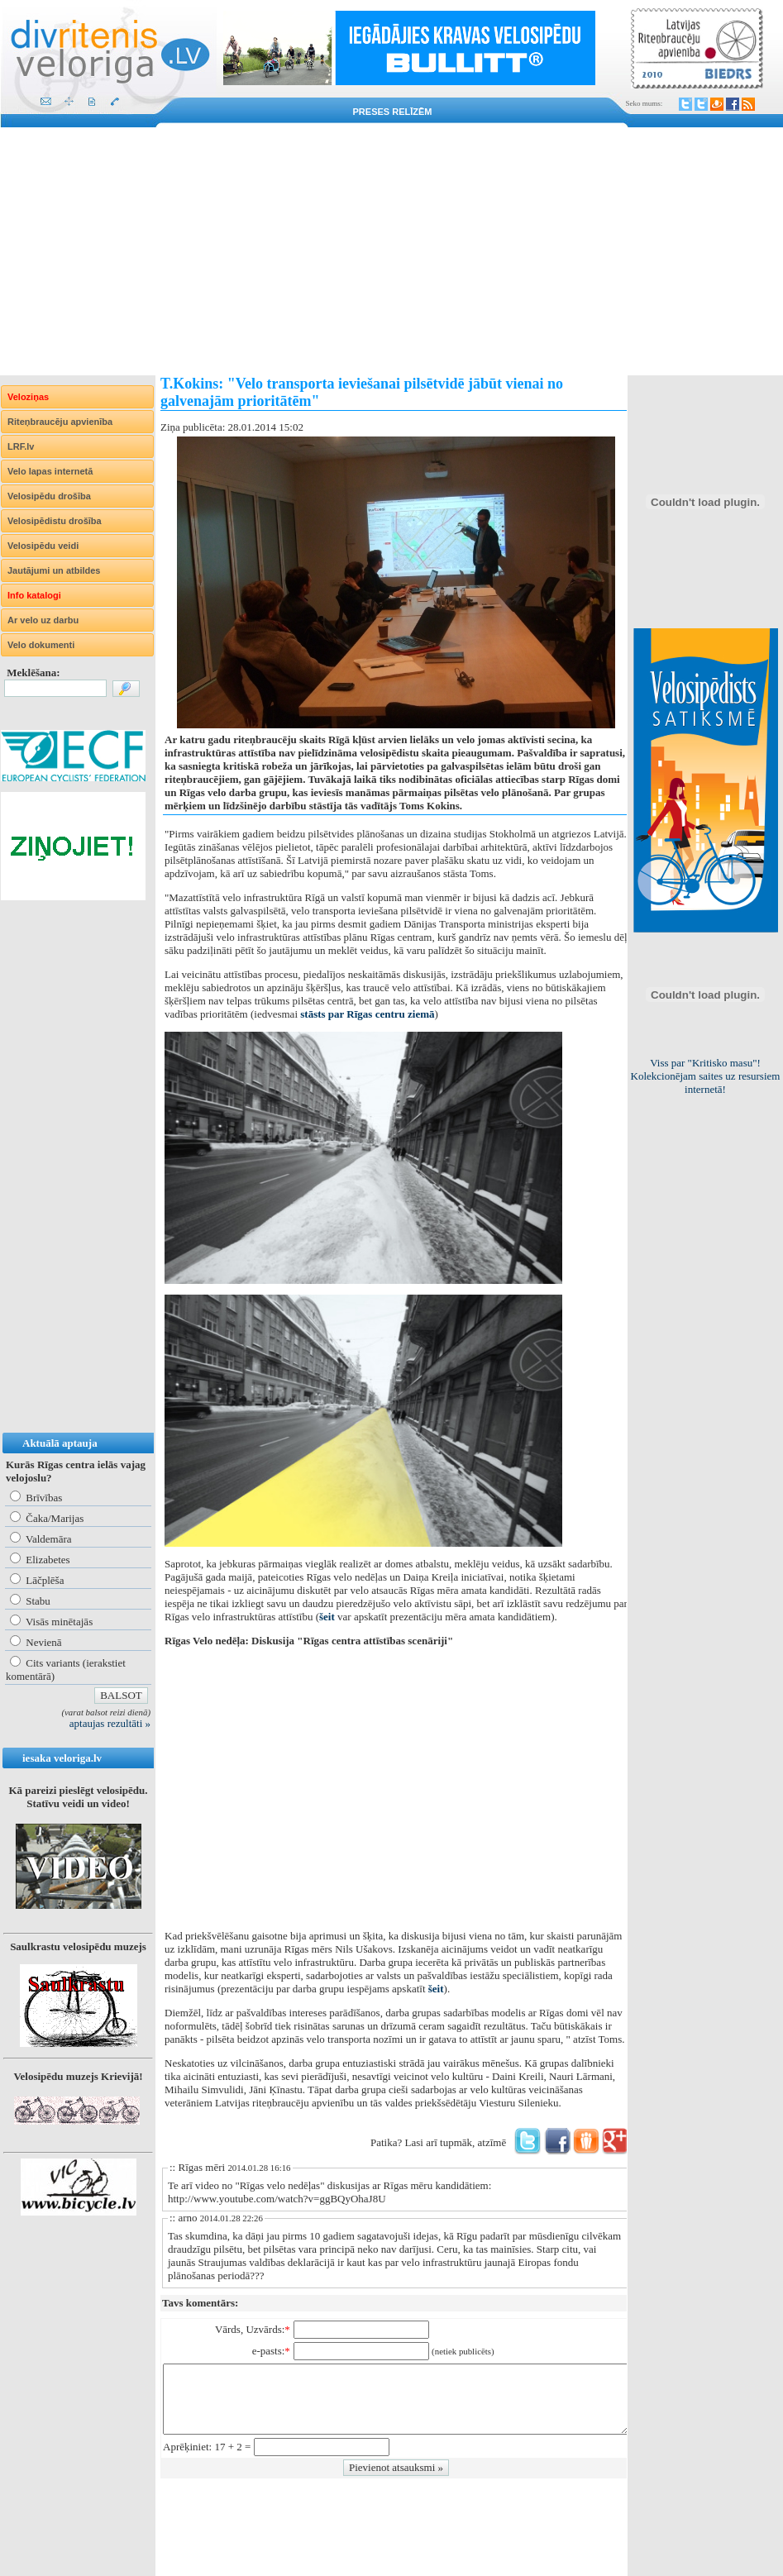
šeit (327, 1616)
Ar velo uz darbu (43, 620)
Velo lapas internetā (50, 471)
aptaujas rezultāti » (109, 1723)
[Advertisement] (391, 251)
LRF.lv (20, 446)
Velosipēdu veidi (43, 546)
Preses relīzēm (392, 112)
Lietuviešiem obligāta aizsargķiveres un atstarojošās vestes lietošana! (705, 1076)
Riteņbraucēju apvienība (59, 422)
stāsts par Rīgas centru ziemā (367, 1014)
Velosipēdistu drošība (54, 521)
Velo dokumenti (40, 645)
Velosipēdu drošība (49, 496)
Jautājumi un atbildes (53, 570)
